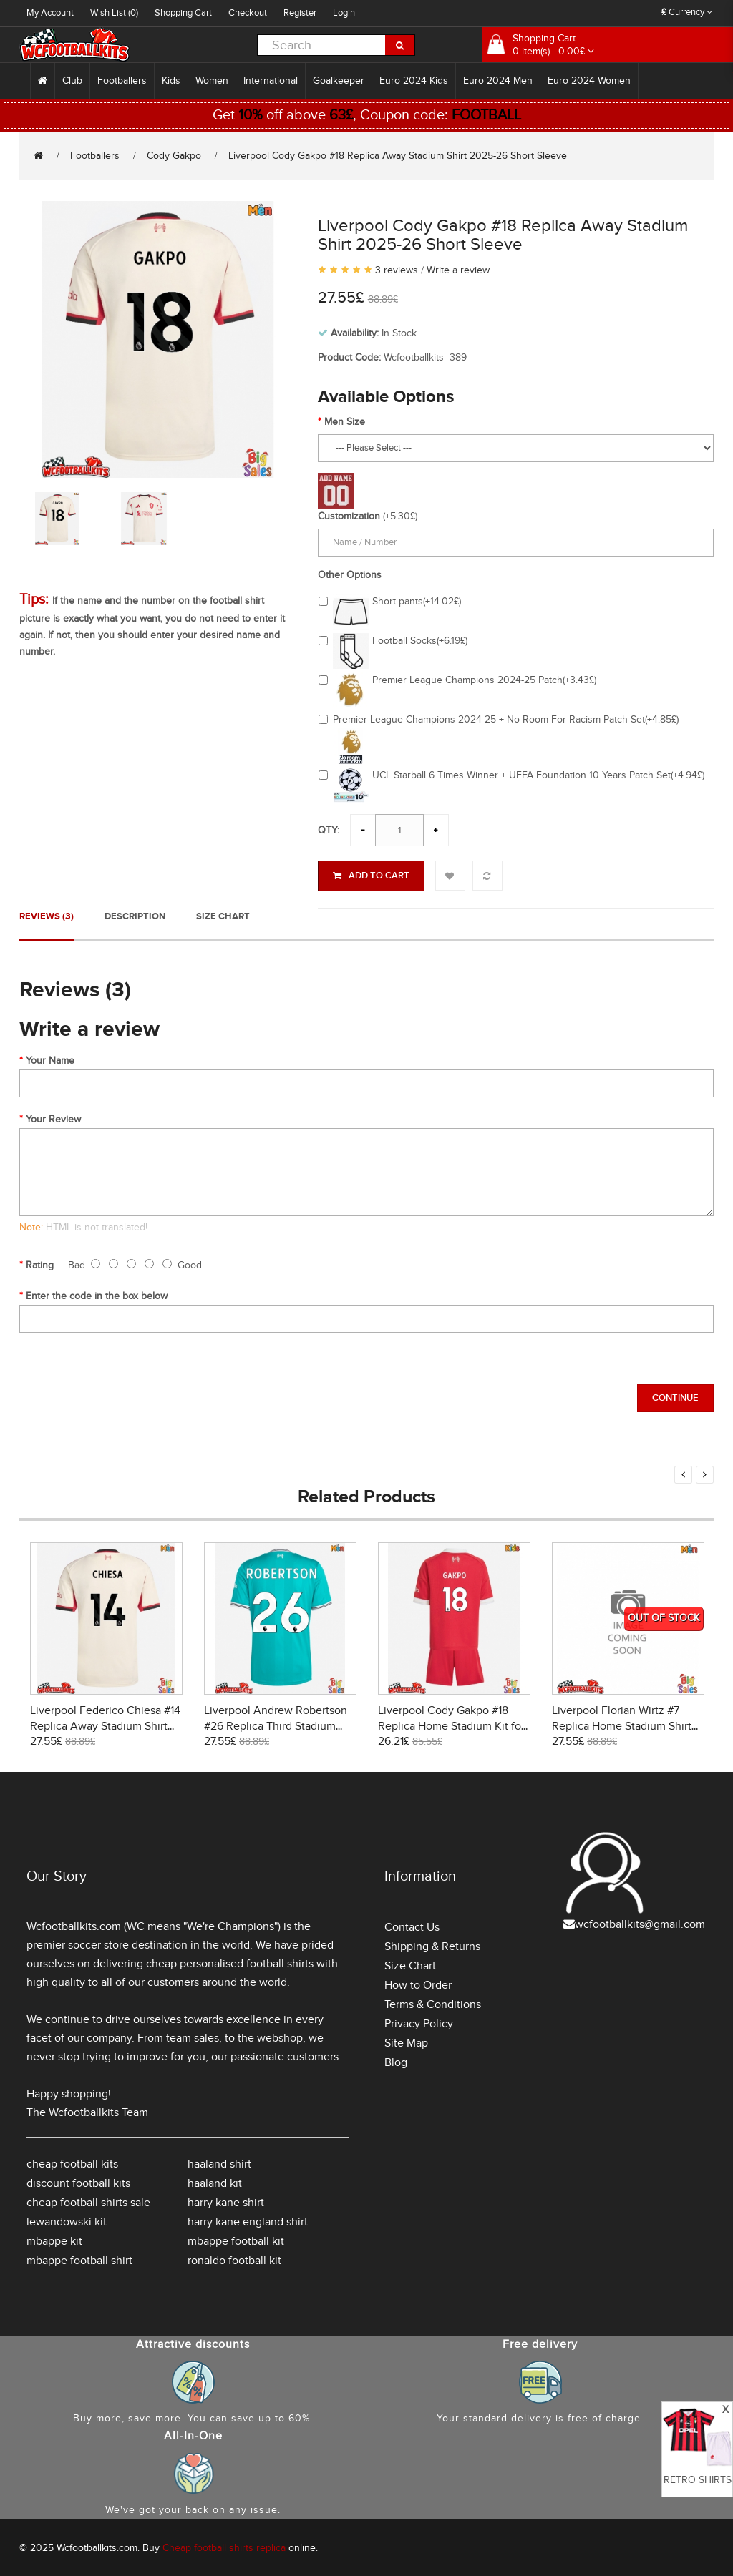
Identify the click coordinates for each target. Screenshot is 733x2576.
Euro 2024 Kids (413, 80)
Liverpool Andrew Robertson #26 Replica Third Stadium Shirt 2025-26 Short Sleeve (275, 1724)
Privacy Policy (418, 2021)
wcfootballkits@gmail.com (640, 1922)
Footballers (122, 80)
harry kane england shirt (248, 2220)
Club (72, 80)
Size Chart (223, 914)
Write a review (458, 270)
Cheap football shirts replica (224, 2546)
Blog (395, 2060)
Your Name (50, 1058)
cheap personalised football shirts (230, 1961)
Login (344, 13)
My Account (50, 13)
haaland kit (215, 2181)
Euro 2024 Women (589, 80)
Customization (349, 516)
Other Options (350, 575)
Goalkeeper (338, 80)
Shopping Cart (183, 13)
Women (211, 80)
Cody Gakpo (174, 156)
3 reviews (396, 270)
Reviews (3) (46, 914)
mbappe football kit (236, 2239)
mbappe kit (54, 2239)
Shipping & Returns (432, 1944)
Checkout (247, 13)
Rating (40, 1263)
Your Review (53, 1117)
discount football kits (78, 2181)
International (270, 80)
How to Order (418, 1983)
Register (299, 13)
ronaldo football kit (234, 2258)
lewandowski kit (66, 2220)
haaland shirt (219, 2162)
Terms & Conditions (432, 2002)
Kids (171, 80)
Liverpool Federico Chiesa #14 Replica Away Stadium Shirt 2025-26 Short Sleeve (105, 1724)
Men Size (344, 422)
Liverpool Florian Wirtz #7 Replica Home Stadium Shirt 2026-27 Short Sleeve (621, 1724)
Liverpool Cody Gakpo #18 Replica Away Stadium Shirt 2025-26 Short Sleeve (397, 156)
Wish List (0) (114, 13)
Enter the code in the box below (97, 1294)
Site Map (406, 2041)
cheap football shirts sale (88, 2200)
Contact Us (412, 1925)
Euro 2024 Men (498, 80)
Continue (675, 1395)
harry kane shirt (226, 2200)
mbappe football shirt (79, 2258)
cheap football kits (72, 2162)
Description (135, 914)
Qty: (328, 830)
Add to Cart (371, 875)
